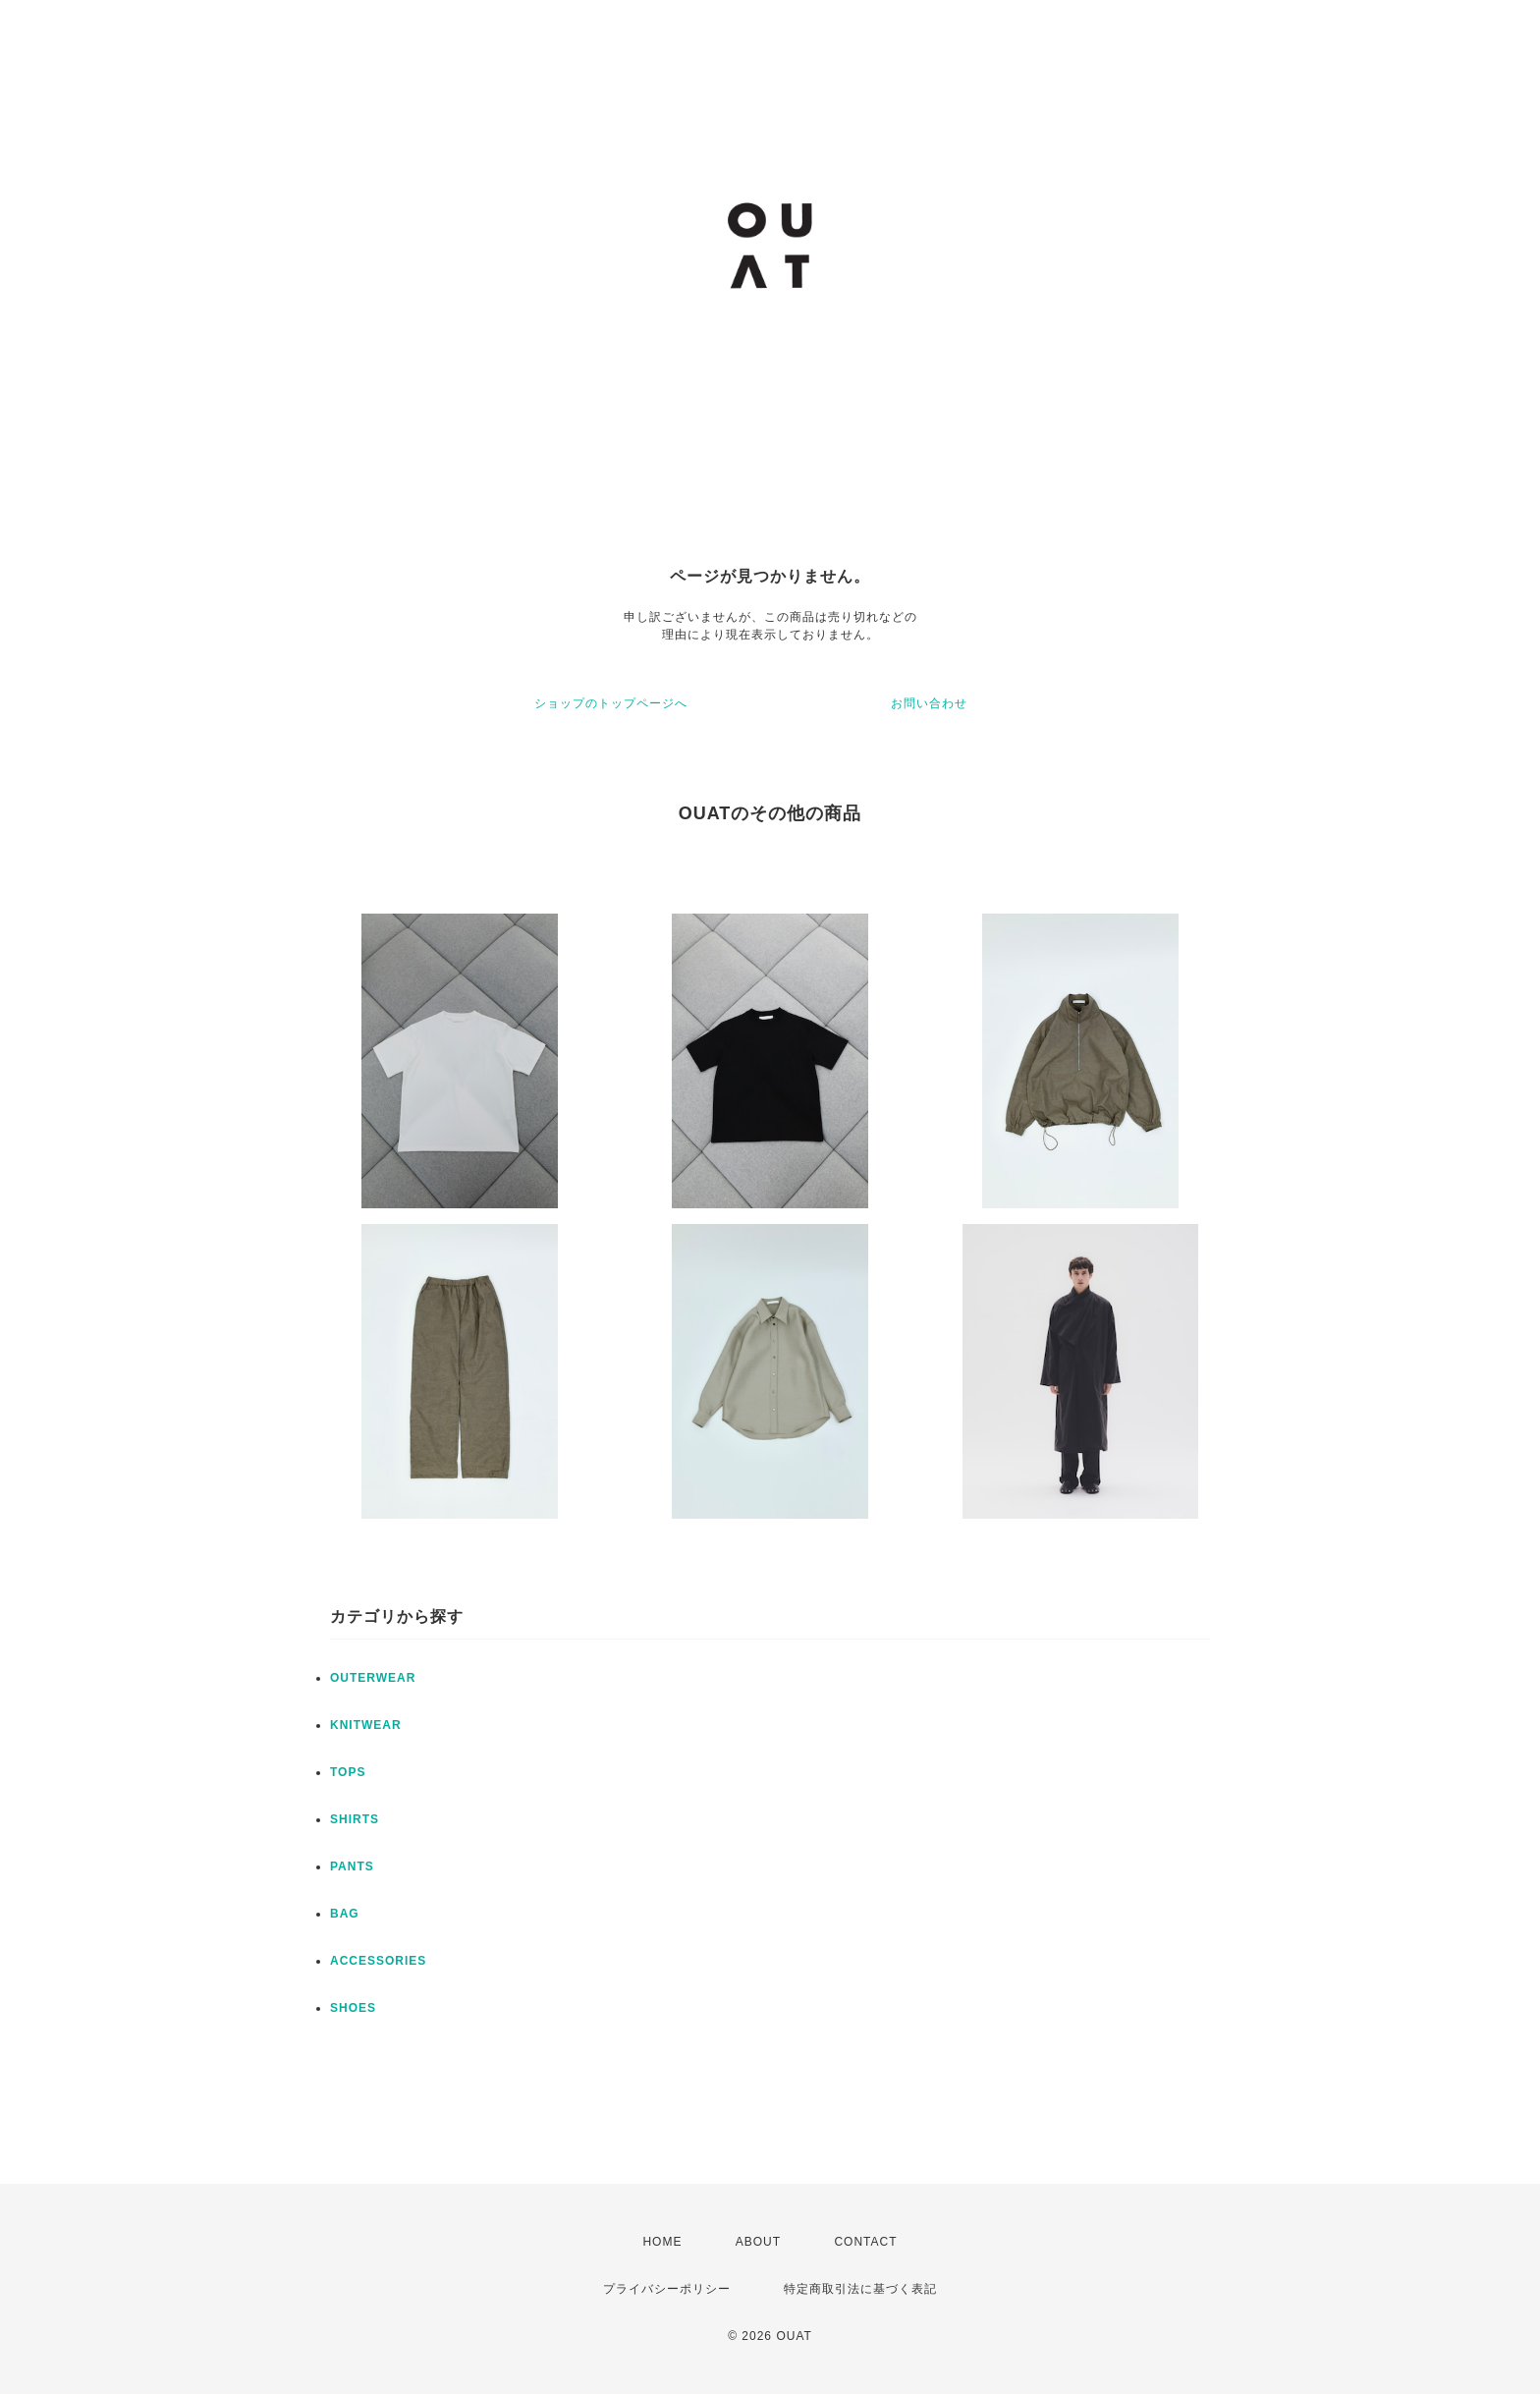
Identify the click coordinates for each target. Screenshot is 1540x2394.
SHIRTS (354, 1819)
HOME (662, 2242)
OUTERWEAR (372, 1678)
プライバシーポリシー (667, 2289)
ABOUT (758, 2242)
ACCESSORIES (378, 1961)
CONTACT (865, 2242)
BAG (344, 1914)
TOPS (347, 1772)
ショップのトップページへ (611, 703)
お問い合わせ (929, 703)
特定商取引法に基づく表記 (860, 2289)
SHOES (353, 2008)
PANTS (352, 1866)
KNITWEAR (366, 1725)
